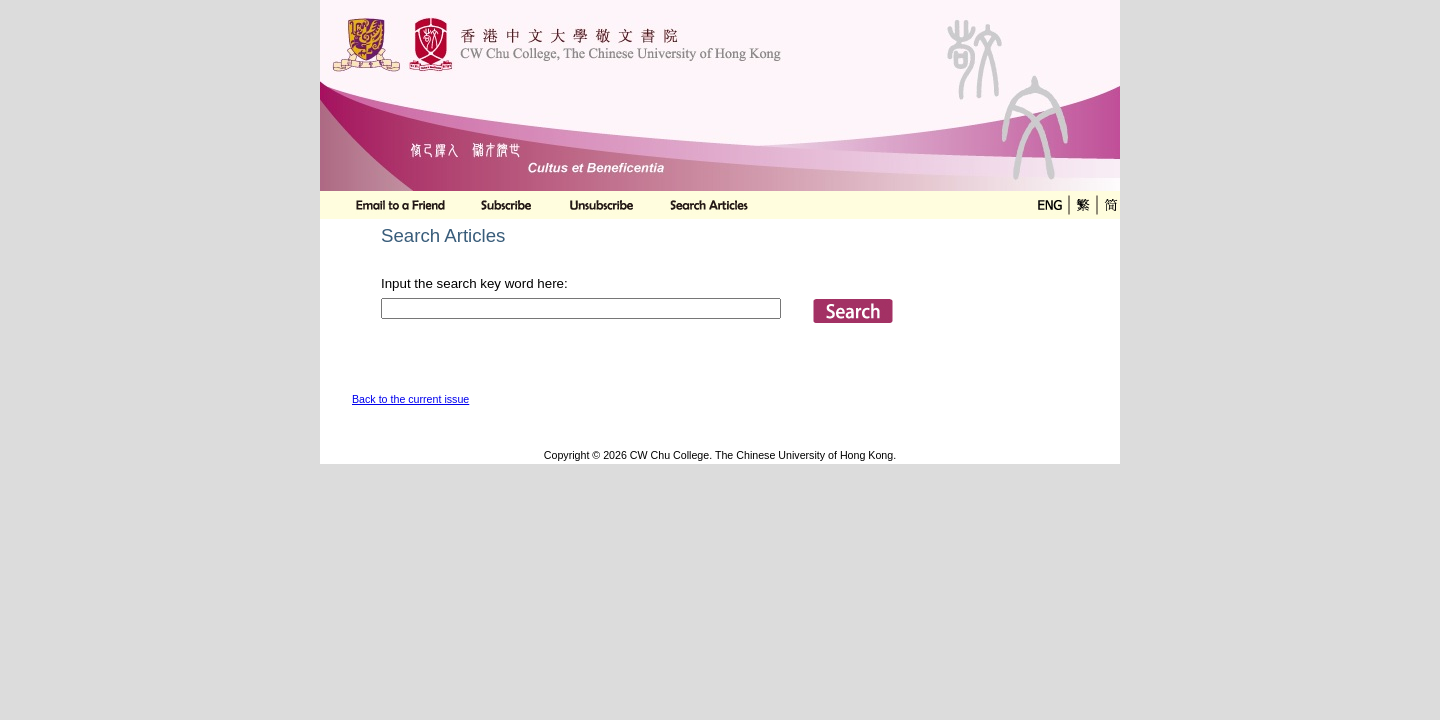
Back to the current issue (410, 399)
